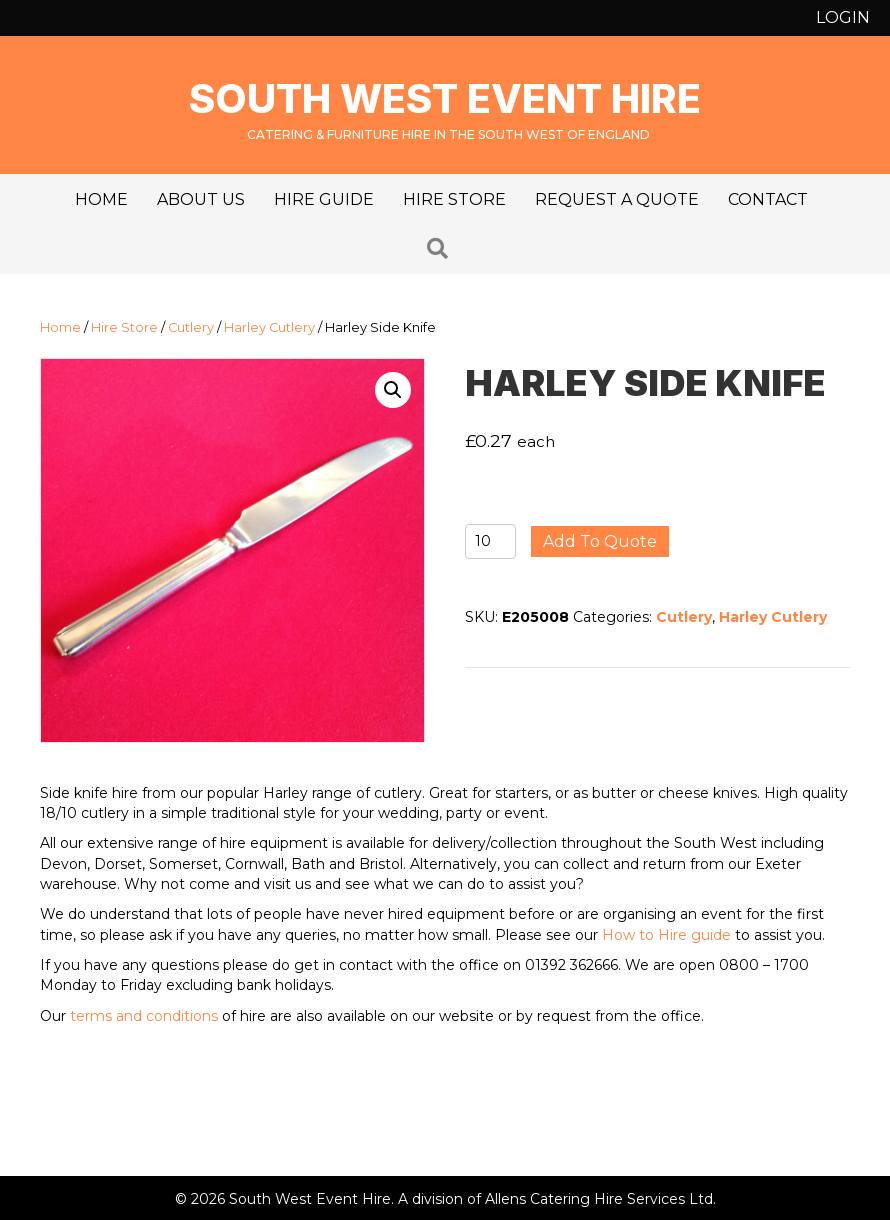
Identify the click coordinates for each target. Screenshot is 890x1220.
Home (101, 199)
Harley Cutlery (269, 327)
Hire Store (454, 199)
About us (201, 199)
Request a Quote (617, 199)
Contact (768, 199)
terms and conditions (144, 1016)
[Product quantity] (490, 541)
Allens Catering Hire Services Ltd (599, 1199)
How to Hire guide (666, 935)
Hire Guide (324, 199)
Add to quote (600, 541)
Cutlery (191, 327)
